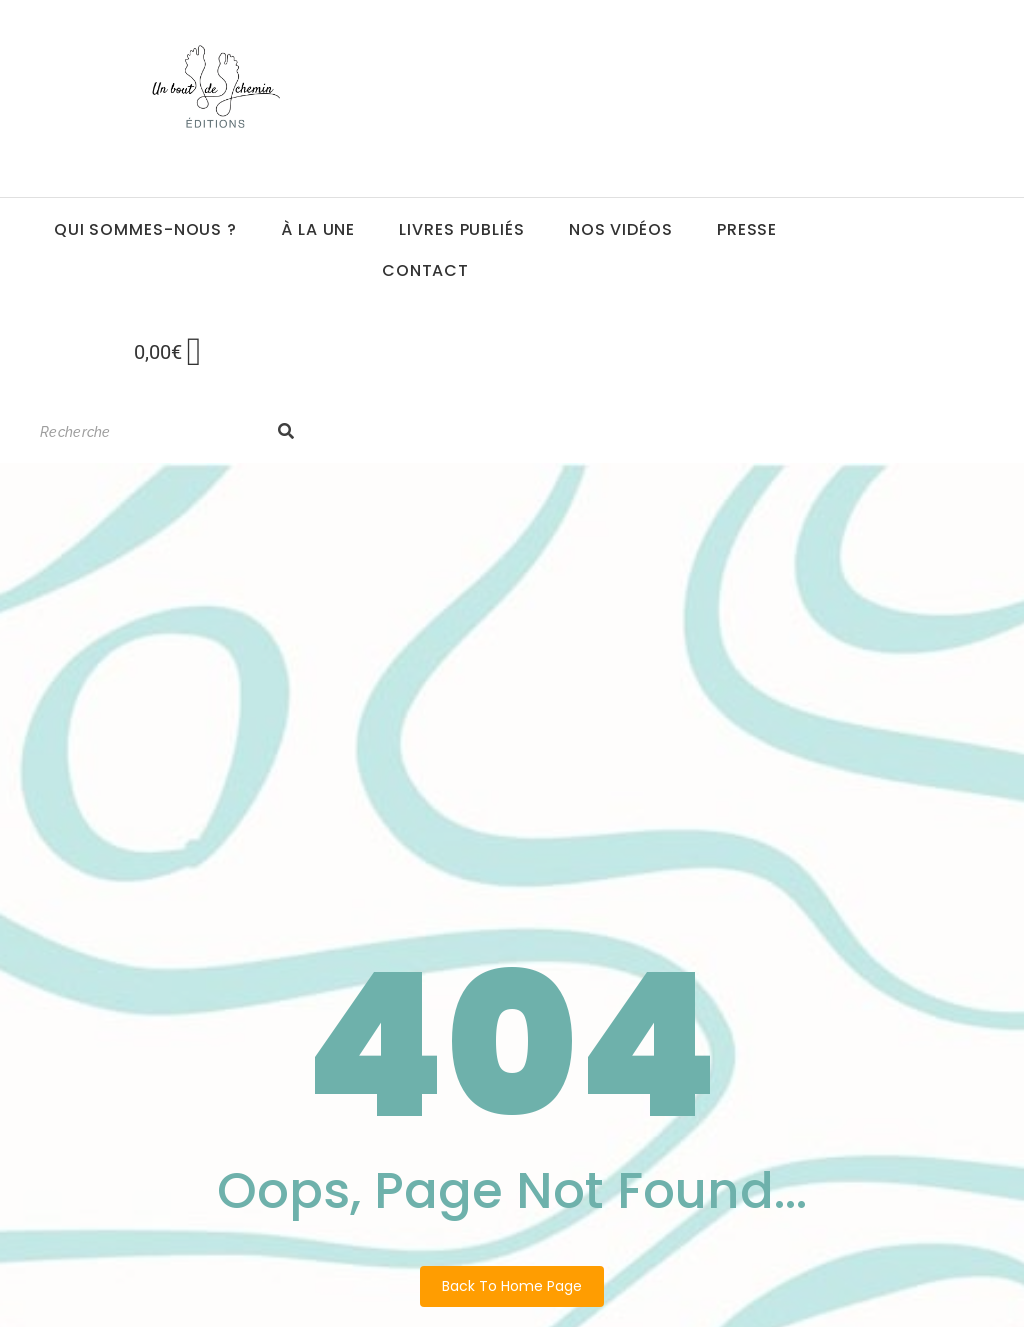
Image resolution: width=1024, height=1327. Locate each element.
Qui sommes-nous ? (145, 229)
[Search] (148, 432)
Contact (425, 270)
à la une (318, 229)
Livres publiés (462, 229)
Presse (747, 229)
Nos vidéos (621, 229)
